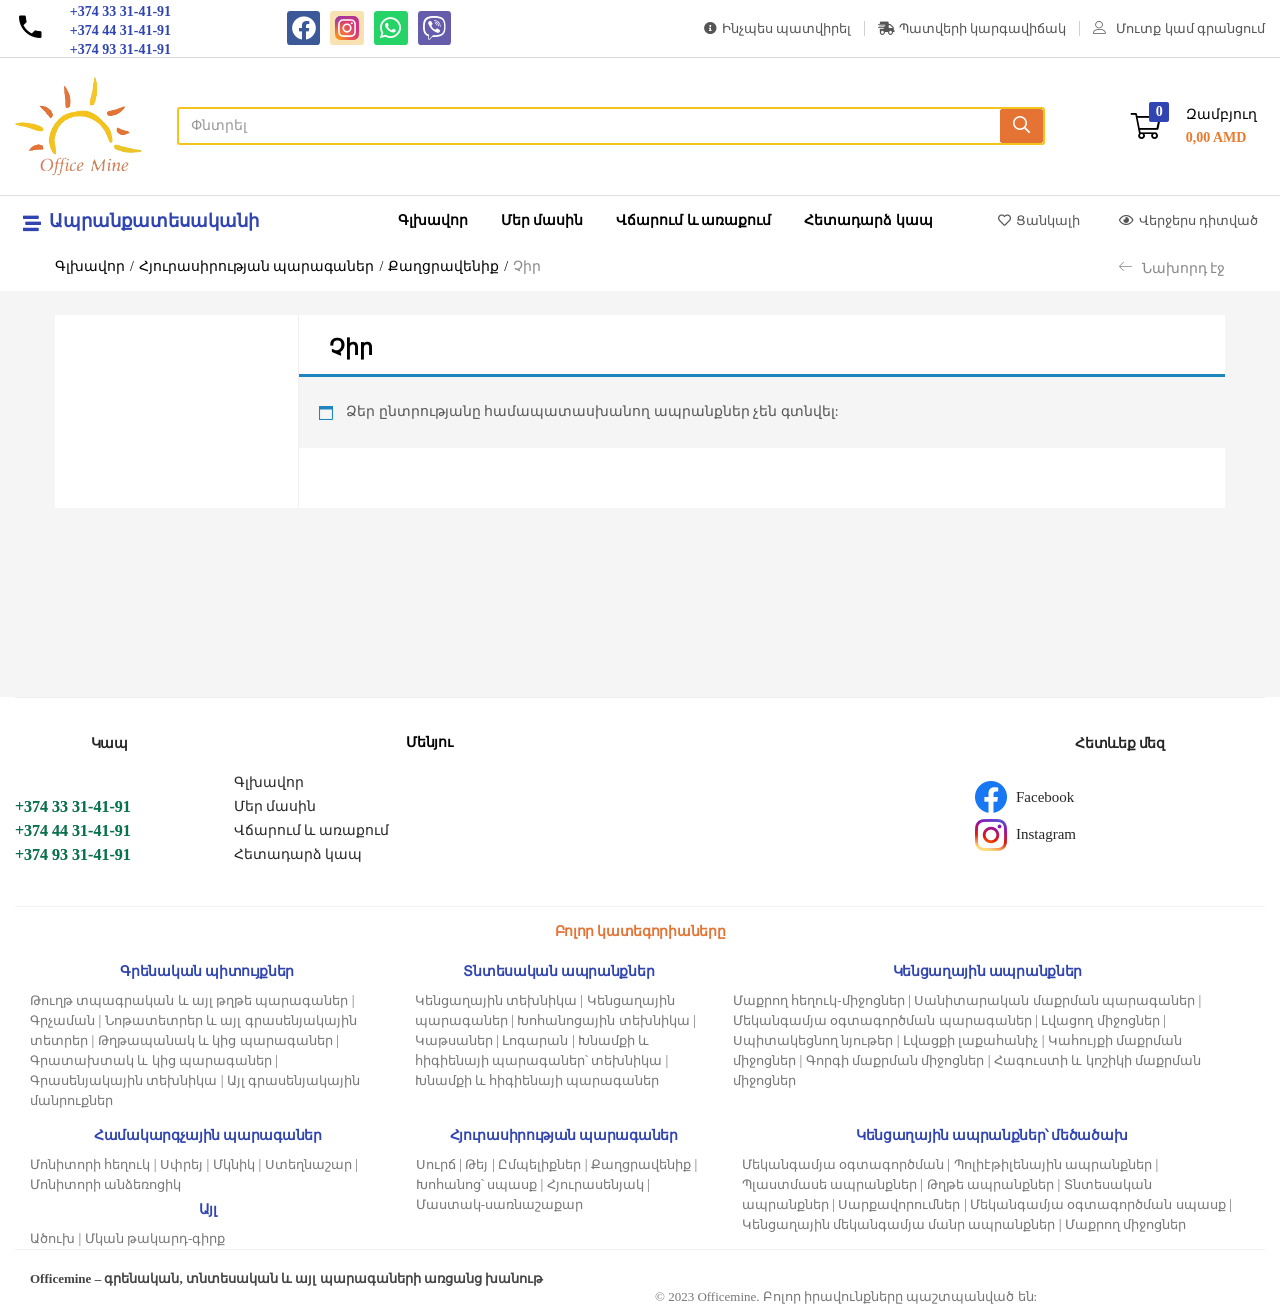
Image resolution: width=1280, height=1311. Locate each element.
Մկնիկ (234, 1164)
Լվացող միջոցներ (1100, 1020)
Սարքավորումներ (899, 1204)
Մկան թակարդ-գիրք (155, 1238)
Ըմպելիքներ (539, 1164)
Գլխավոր (433, 220)
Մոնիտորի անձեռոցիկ (105, 1184)
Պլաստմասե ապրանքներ (829, 1184)
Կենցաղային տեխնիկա (496, 1000)
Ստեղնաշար (308, 1164)
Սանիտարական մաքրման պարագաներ (1054, 1000)
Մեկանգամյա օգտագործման (843, 1164)
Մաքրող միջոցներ (1125, 1224)
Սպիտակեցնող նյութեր (813, 1040)
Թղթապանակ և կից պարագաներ (215, 1040)
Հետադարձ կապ (868, 220)
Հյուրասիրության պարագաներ (257, 266)
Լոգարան (535, 1040)
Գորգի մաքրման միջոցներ (895, 1060)
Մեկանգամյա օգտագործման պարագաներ (882, 1020)
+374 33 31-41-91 (73, 806)
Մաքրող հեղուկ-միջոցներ (819, 1000)
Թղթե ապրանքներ (990, 1184)
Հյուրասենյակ (595, 1184)
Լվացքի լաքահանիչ (970, 1040)
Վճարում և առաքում (693, 220)
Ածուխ (52, 1238)
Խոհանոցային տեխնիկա (603, 1020)
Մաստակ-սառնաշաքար (499, 1204)
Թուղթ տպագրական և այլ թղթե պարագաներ (189, 1000)
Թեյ (476, 1164)
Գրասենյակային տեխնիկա (123, 1080)
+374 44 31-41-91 (73, 830)
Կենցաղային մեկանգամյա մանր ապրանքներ (899, 1224)
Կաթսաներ (454, 1040)
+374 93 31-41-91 (73, 854)
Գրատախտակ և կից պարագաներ (151, 1060)
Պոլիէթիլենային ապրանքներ (1053, 1164)
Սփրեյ (181, 1164)
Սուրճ (436, 1164)
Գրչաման (62, 1020)
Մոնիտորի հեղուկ (90, 1164)
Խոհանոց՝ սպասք (476, 1184)
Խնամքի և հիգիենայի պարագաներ (537, 1080)
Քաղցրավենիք (443, 266)
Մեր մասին (542, 220)
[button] (1194, 126)
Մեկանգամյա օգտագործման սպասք (1098, 1204)
